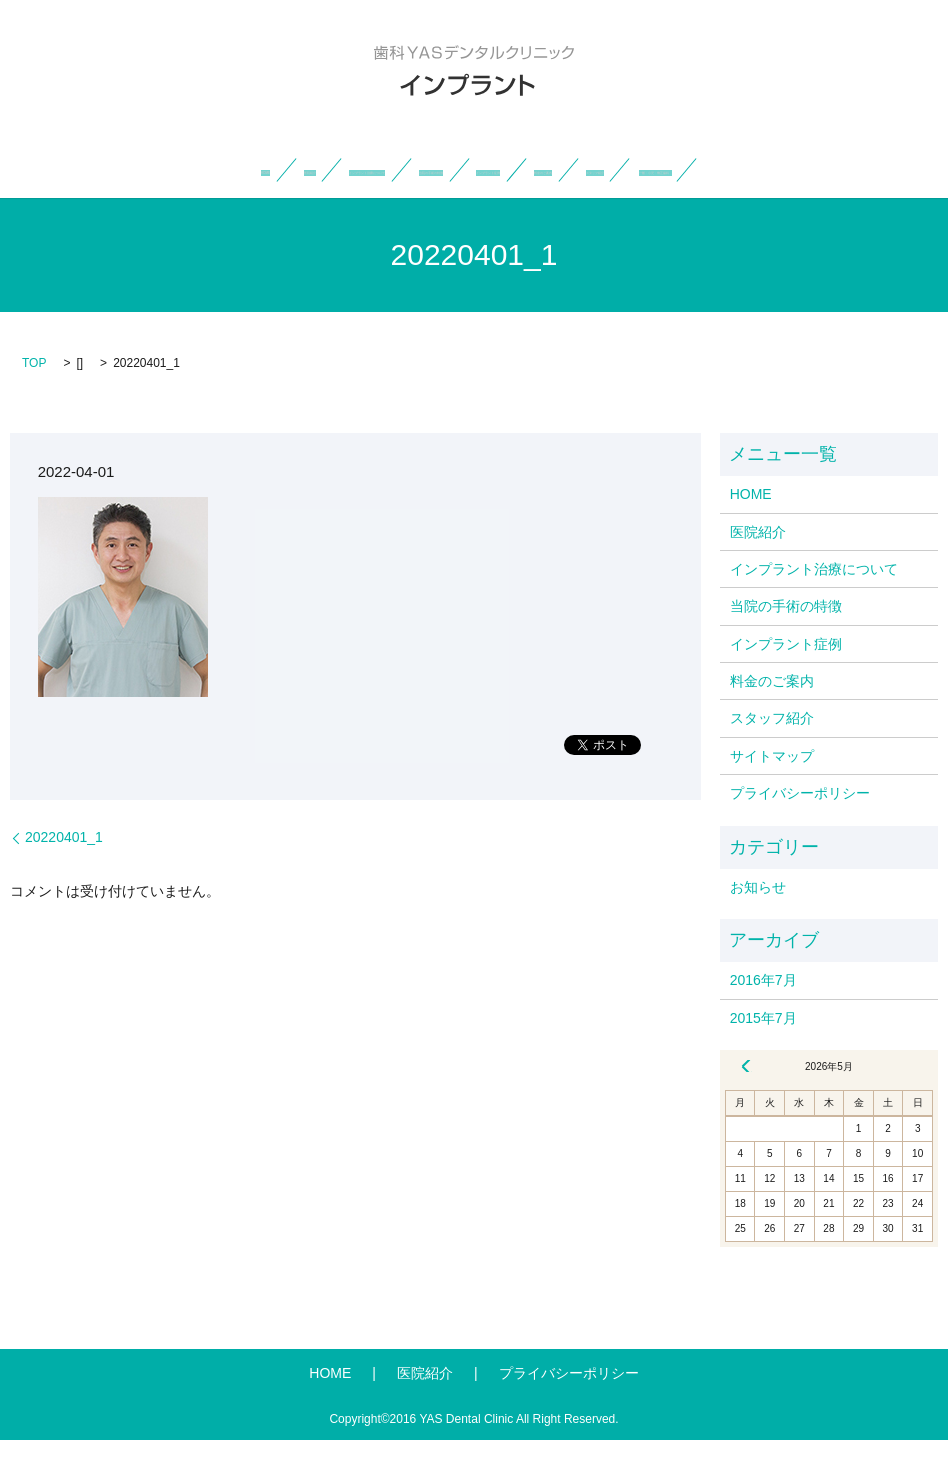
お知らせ (758, 916)
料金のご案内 (813, 169)
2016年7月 (763, 1010)
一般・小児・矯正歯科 (531, 199)
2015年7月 (763, 1047)
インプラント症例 (681, 169)
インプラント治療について (362, 169)
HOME (134, 169)
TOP (34, 393)
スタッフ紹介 (372, 199)
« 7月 (746, 1096)
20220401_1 (64, 866)
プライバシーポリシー (800, 823)
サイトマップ (772, 785)
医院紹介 (217, 169)
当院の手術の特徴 (536, 169)
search (646, 199)
